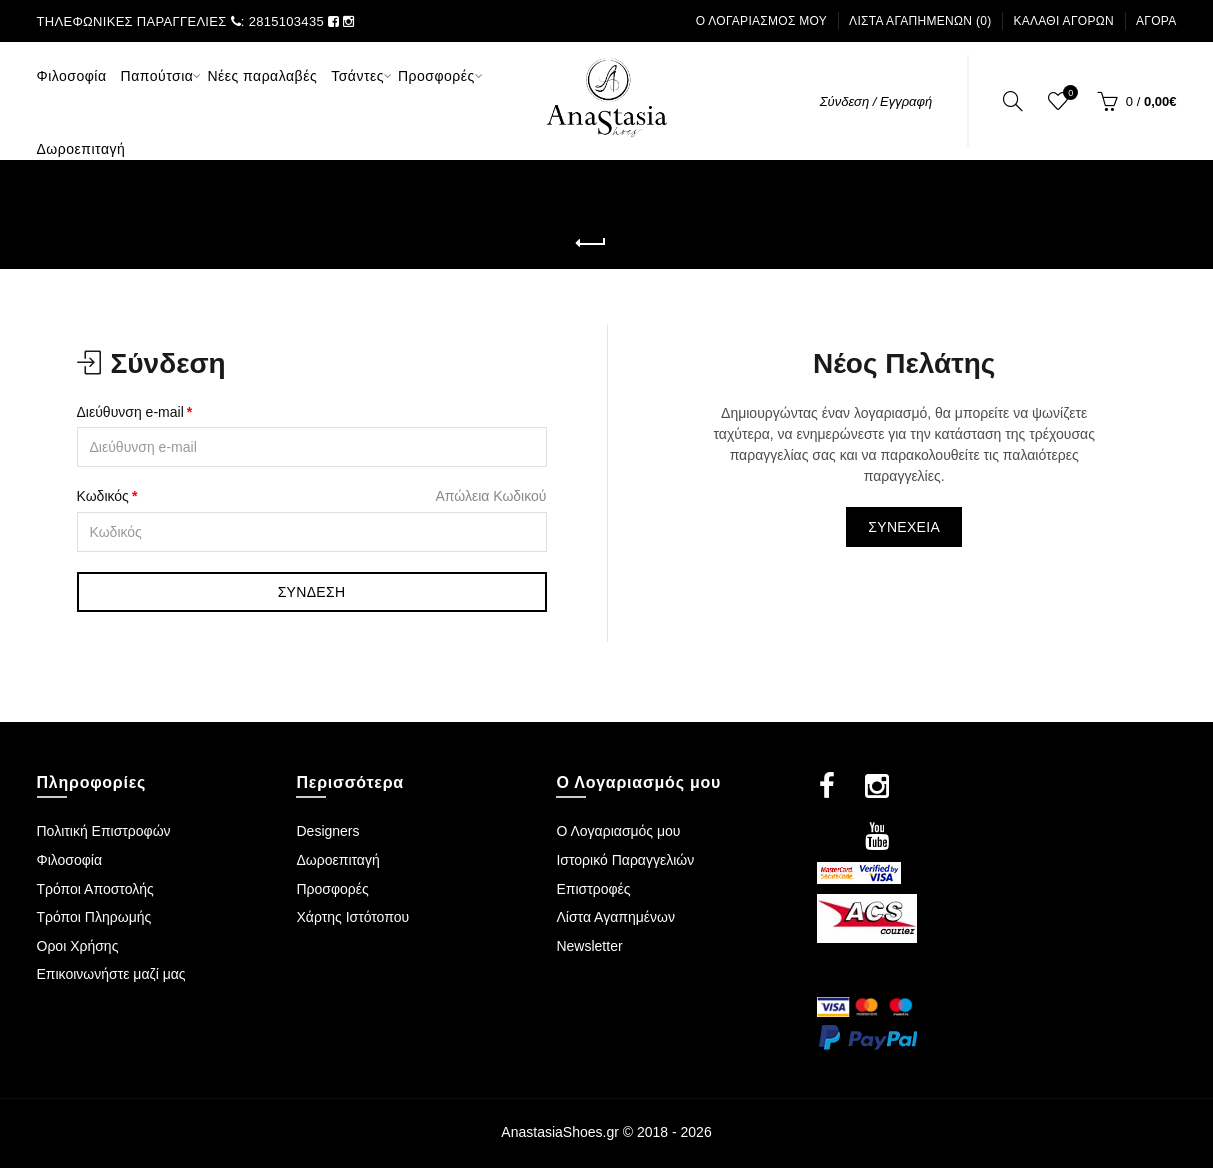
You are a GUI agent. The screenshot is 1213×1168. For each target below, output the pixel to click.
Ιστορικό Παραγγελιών (625, 860)
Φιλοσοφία (70, 860)
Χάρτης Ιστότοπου (352, 917)
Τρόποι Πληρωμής (94, 917)
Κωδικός (103, 496)
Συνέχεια (904, 527)
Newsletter (589, 946)
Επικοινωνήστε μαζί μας (111, 974)
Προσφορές (332, 889)
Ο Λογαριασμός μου (762, 21)
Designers (327, 831)
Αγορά (1156, 21)
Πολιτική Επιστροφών (104, 831)
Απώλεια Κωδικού (490, 496)
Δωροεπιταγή (337, 860)
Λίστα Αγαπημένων (615, 917)
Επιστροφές (593, 889)
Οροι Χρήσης (78, 946)
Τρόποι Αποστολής (95, 889)
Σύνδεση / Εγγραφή (876, 101)
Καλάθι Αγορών (1063, 21)
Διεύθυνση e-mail (130, 412)
